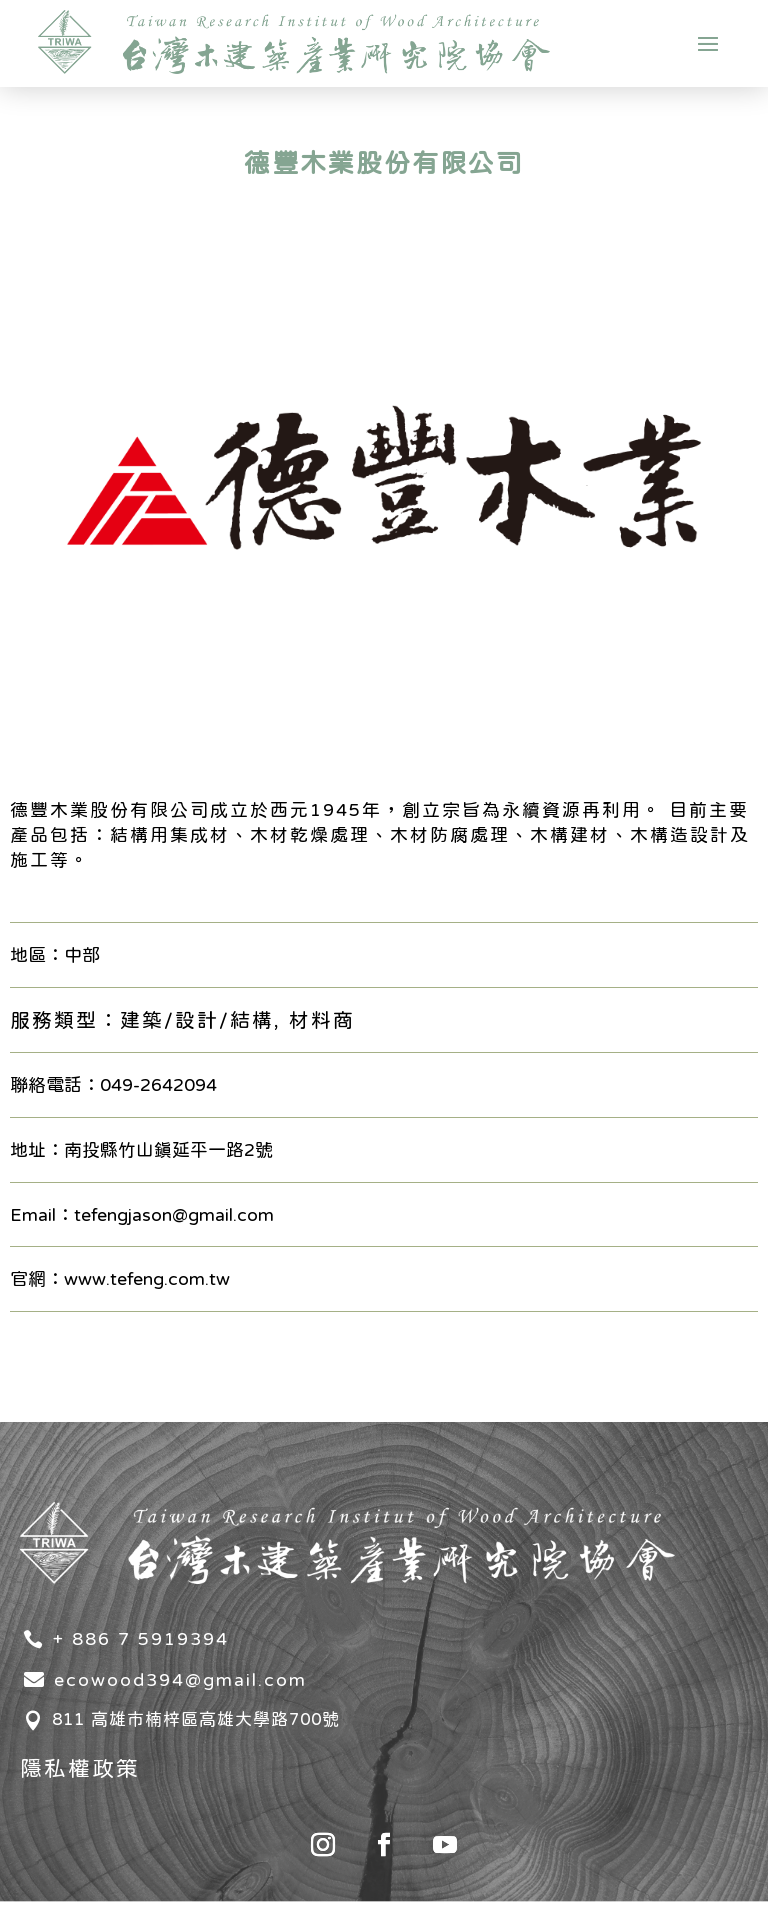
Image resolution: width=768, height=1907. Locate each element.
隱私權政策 (80, 1768)
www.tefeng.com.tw (147, 1278)
